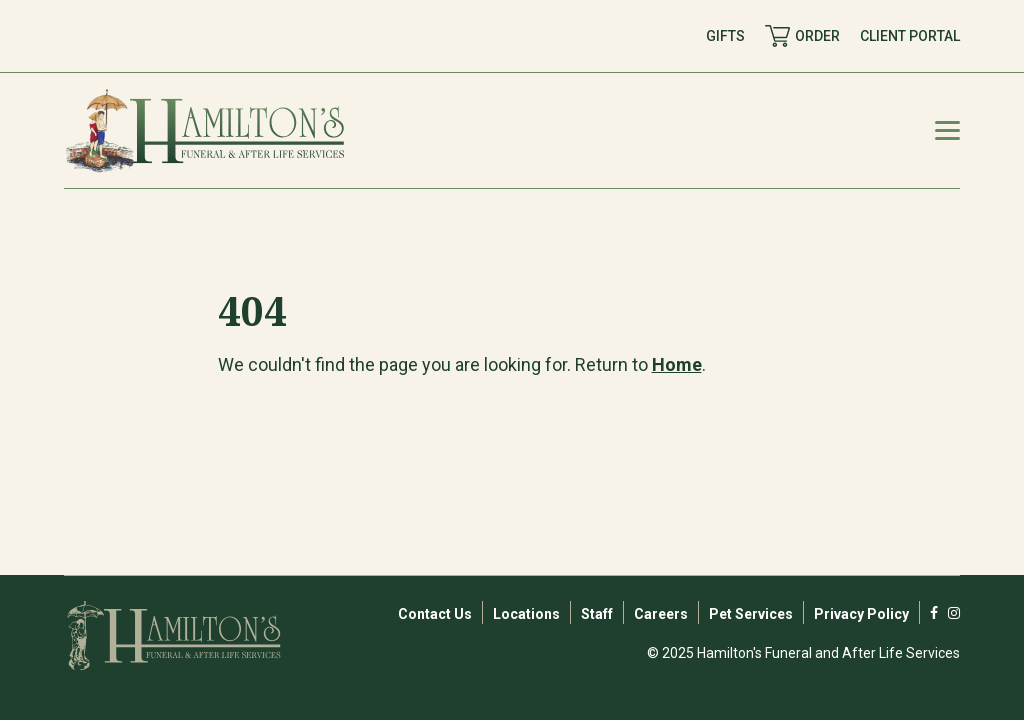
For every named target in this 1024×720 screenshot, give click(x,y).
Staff (597, 614)
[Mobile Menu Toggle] (947, 130)
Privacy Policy (861, 614)
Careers (661, 614)
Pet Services (751, 614)
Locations (526, 614)
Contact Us (435, 614)
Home (677, 364)
